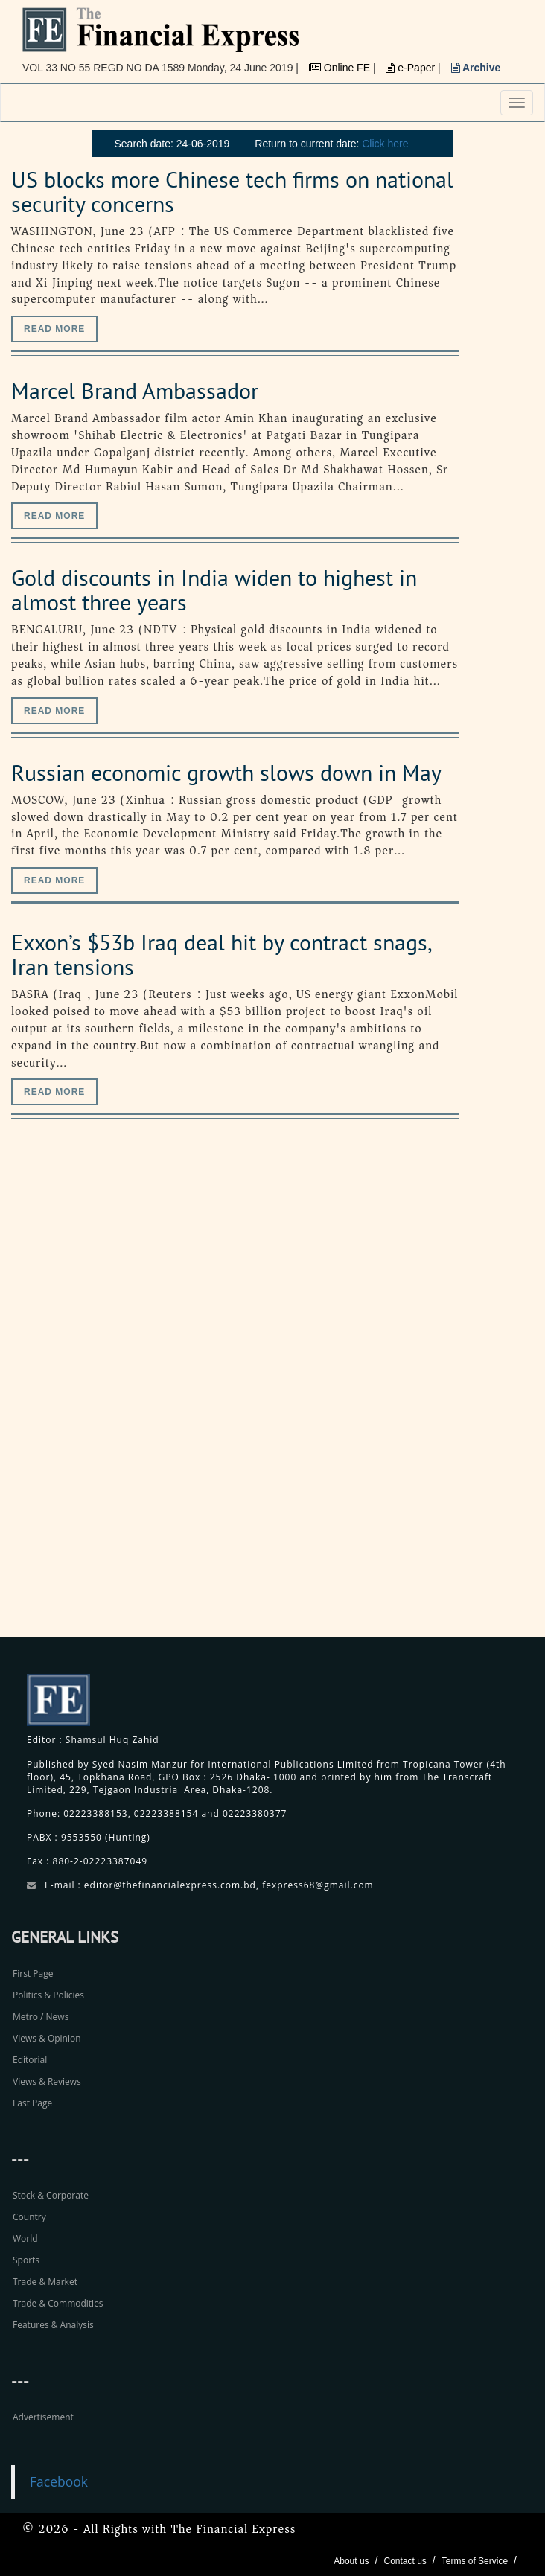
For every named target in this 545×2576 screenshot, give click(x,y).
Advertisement (43, 2417)
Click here (385, 144)
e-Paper (412, 68)
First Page (33, 1973)
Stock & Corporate (51, 2195)
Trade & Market (45, 2281)
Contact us (404, 2561)
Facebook (59, 2481)
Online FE (341, 68)
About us (351, 2561)
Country (29, 2217)
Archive (476, 68)
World (25, 2238)
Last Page (32, 2103)
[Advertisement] (433, 1394)
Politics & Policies (48, 1995)
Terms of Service (475, 2561)
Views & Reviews (47, 2081)
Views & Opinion (47, 2038)
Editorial (30, 2060)
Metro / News (40, 2016)
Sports (26, 2260)
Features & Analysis (53, 2324)
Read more (54, 329)
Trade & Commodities (58, 2303)
